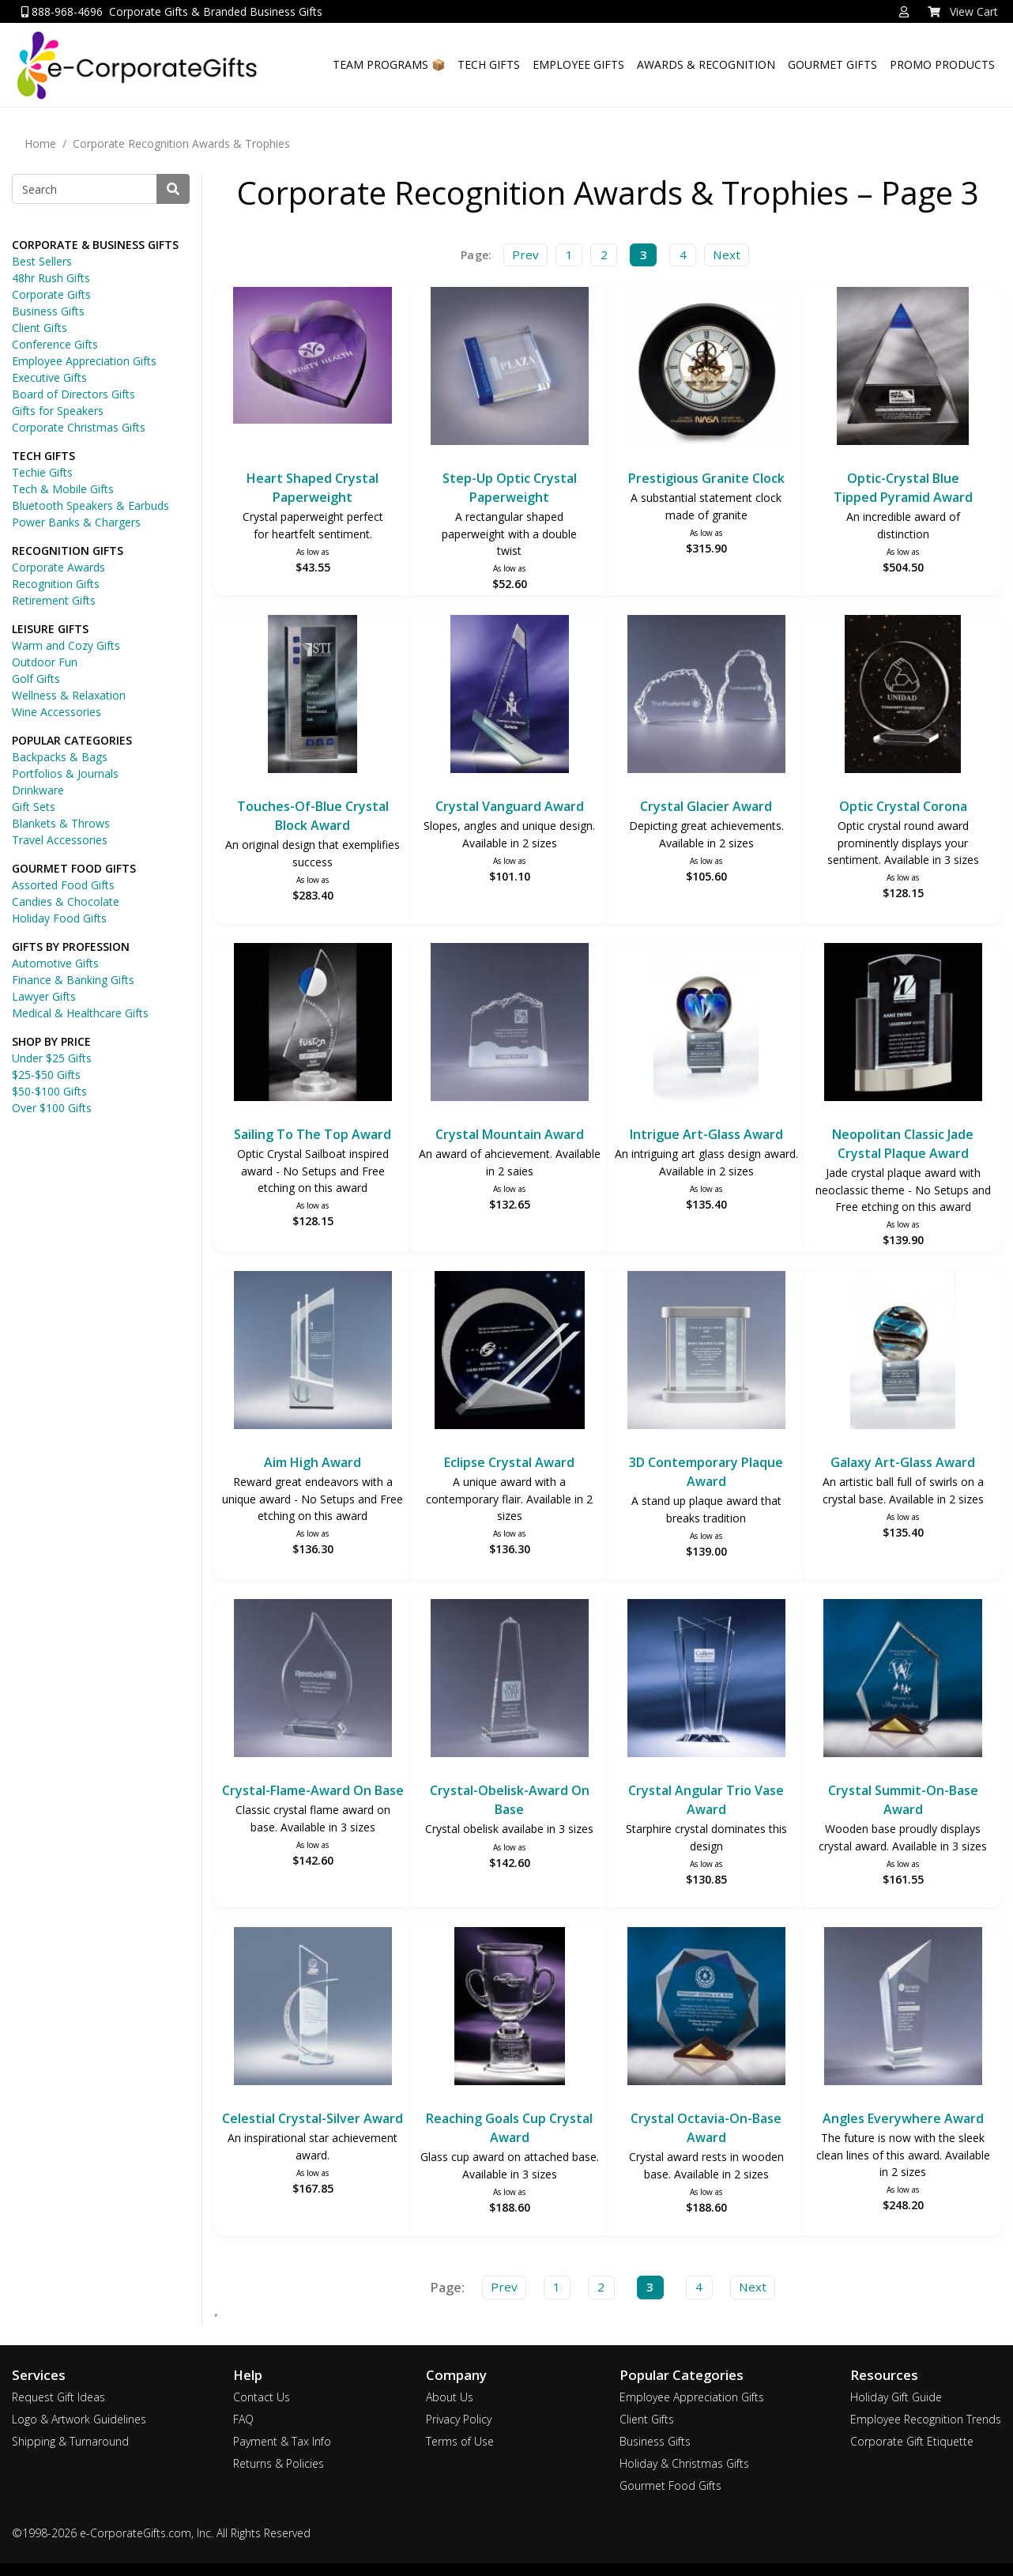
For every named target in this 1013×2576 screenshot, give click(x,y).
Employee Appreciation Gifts (84, 360)
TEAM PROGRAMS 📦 (389, 64)
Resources (884, 2375)
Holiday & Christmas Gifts (684, 2463)
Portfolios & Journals (65, 773)
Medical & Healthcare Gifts (80, 1012)
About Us (449, 2396)
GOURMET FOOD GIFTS (74, 868)
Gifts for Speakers (58, 410)
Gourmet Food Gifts (670, 2485)
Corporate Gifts (51, 294)
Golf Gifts (36, 678)
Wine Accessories (56, 711)
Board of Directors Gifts (73, 394)
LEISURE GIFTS (50, 628)
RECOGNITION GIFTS (67, 550)
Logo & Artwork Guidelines (79, 2419)
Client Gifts (39, 327)
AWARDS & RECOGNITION (706, 64)
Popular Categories (681, 2375)
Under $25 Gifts (52, 1057)
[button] (904, 11)
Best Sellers (42, 261)
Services (39, 2375)
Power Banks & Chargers (76, 522)
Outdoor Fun (44, 661)
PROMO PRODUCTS (942, 64)
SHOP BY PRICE (51, 1041)
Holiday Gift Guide (896, 2396)
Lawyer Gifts (44, 996)
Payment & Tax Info (282, 2441)
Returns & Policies (278, 2463)
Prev (525, 254)
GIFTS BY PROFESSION (71, 946)
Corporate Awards (58, 567)
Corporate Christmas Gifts (78, 427)
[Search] (84, 189)
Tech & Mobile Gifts (63, 488)
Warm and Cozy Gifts (66, 645)
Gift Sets (33, 806)
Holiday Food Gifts (59, 918)
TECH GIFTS (489, 64)
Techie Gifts (42, 472)
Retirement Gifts (54, 600)
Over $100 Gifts (52, 1107)
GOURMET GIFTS (832, 64)
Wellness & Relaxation (69, 695)
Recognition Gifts (56, 583)
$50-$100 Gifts (49, 1091)
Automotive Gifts (55, 963)
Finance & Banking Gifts (73, 979)
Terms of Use (460, 2441)
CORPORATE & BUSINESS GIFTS (95, 244)
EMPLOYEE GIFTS (578, 64)
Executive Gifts (49, 377)
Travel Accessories (59, 839)
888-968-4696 (62, 11)
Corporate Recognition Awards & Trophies (181, 143)
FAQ (243, 2419)
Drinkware (38, 790)
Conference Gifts (55, 344)
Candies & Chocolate (65, 901)
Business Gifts (48, 311)
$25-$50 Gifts (46, 1074)
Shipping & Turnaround (70, 2441)
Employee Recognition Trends (925, 2419)
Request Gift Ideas (58, 2396)
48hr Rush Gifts (51, 277)
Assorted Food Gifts (63, 884)
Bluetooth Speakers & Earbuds (90, 505)
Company (456, 2375)
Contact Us (261, 2396)
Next (726, 254)
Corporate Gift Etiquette (911, 2441)
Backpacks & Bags (59, 756)
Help (247, 2375)
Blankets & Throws (61, 823)
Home (40, 143)
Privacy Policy (458, 2419)
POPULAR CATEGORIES (72, 740)
